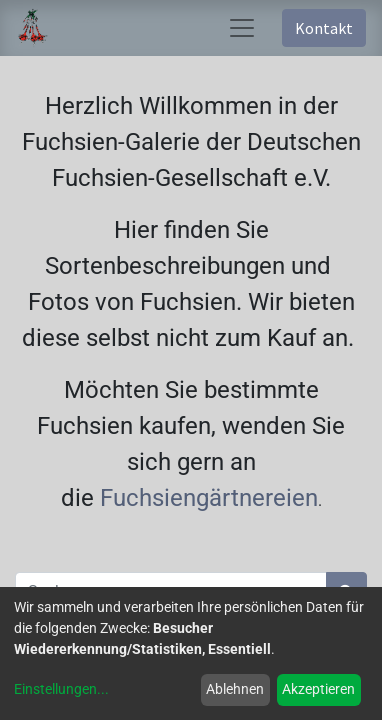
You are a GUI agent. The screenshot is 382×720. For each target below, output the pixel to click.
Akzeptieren (318, 689)
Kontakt (324, 28)
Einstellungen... (61, 689)
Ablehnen (235, 689)
